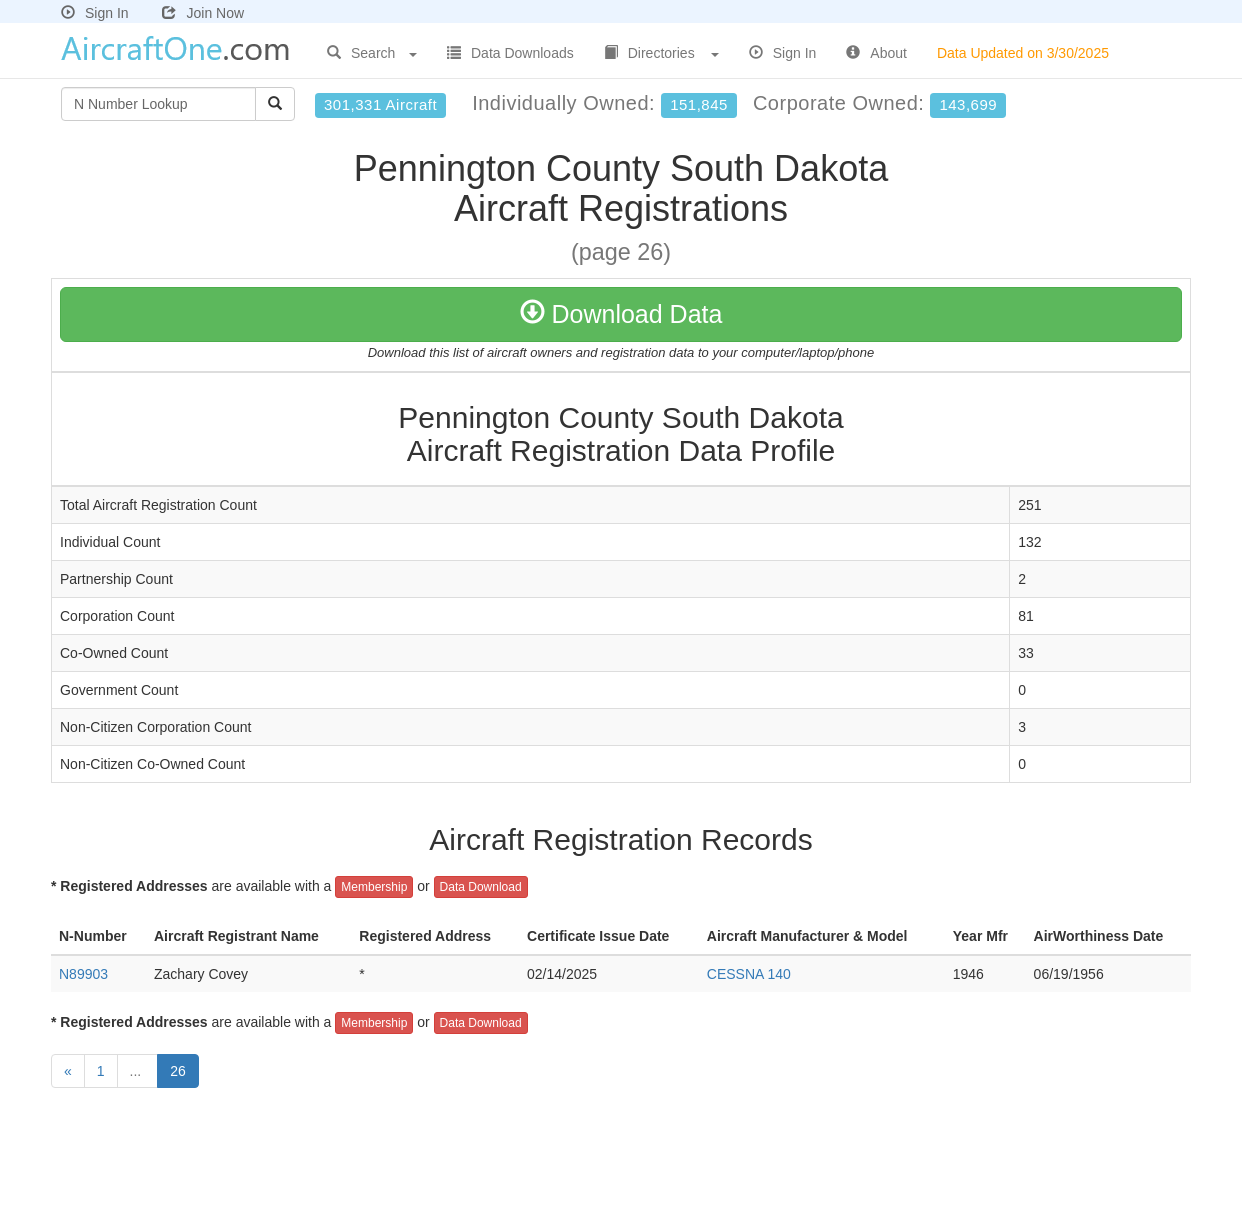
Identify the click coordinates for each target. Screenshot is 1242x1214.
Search (372, 53)
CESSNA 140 (749, 974)
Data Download (481, 887)
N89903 (83, 974)
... (138, 1071)
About (876, 53)
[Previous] (68, 1071)
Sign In (95, 13)
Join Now (203, 13)
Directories (661, 53)
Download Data (621, 314)
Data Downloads (510, 53)
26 (178, 1071)
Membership (374, 887)
